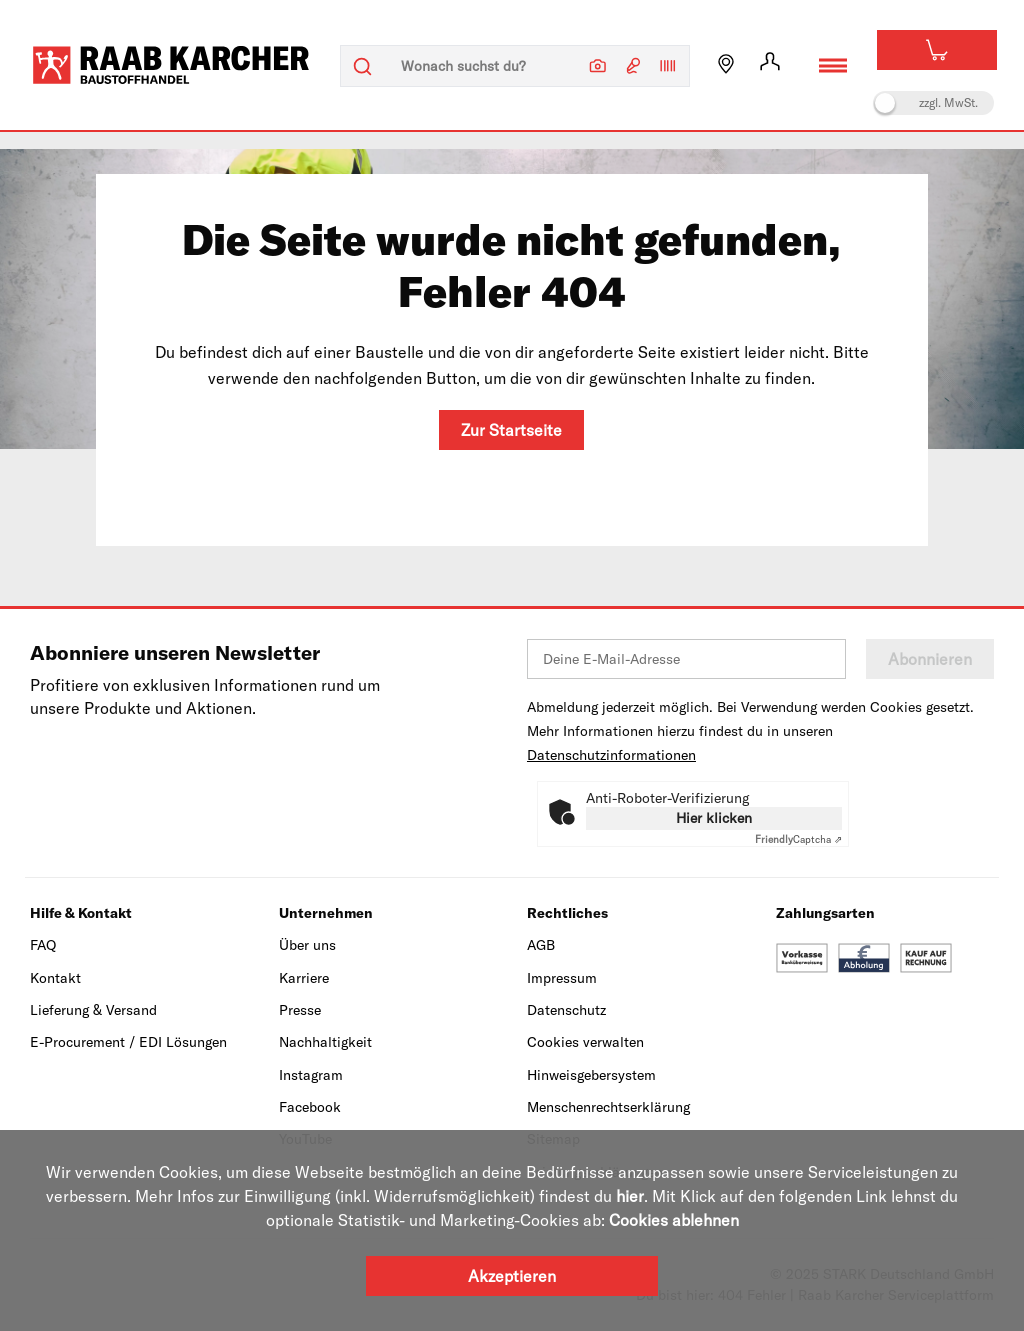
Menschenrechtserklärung (608, 1107)
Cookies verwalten (585, 1042)
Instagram (311, 1075)
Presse (300, 1010)
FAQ (43, 945)
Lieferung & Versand (93, 1010)
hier (630, 1196)
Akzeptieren (512, 1276)
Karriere (304, 978)
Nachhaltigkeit (325, 1042)
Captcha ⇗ (798, 839)
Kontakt (55, 978)
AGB (541, 945)
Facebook (310, 1107)
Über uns (307, 945)
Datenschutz (566, 1010)
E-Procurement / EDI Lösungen (128, 1042)
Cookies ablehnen (674, 1220)
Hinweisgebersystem (591, 1075)
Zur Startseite (511, 430)
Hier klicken (714, 818)
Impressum (562, 978)
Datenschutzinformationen (611, 755)
